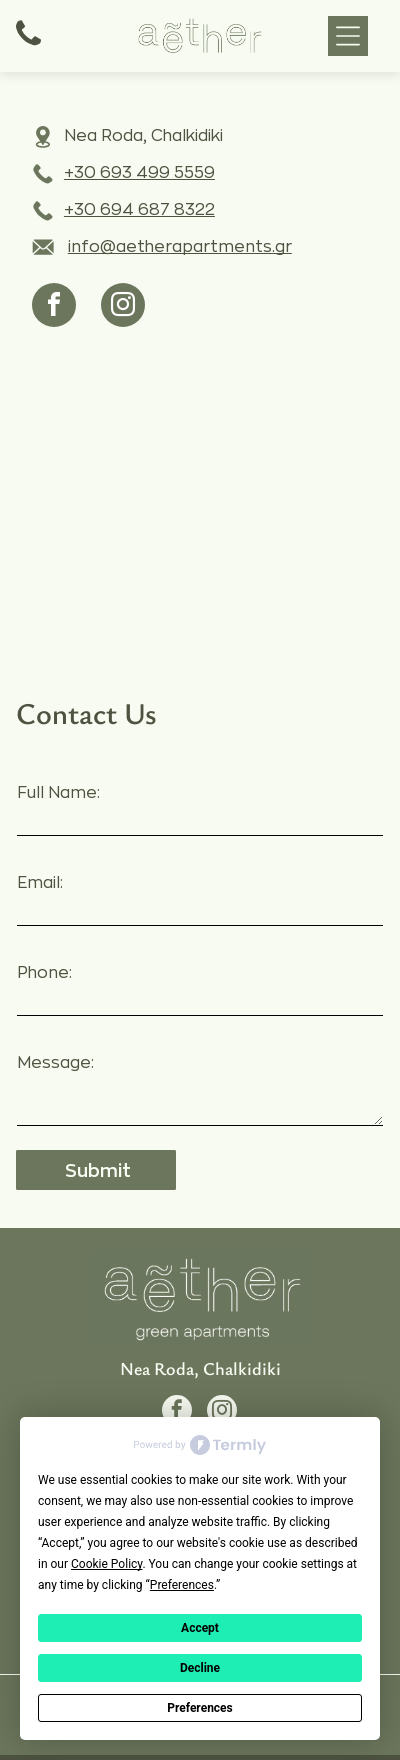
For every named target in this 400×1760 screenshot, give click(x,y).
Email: (40, 883)
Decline (200, 1668)
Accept (200, 1628)
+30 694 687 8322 (139, 210)
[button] (348, 36)
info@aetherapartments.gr (180, 247)
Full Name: (58, 793)
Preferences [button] (182, 1585)
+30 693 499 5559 (139, 173)
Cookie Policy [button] (106, 1564)
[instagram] (123, 307)
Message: (55, 1063)
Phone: (44, 973)
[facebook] (54, 307)
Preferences (200, 1708)
